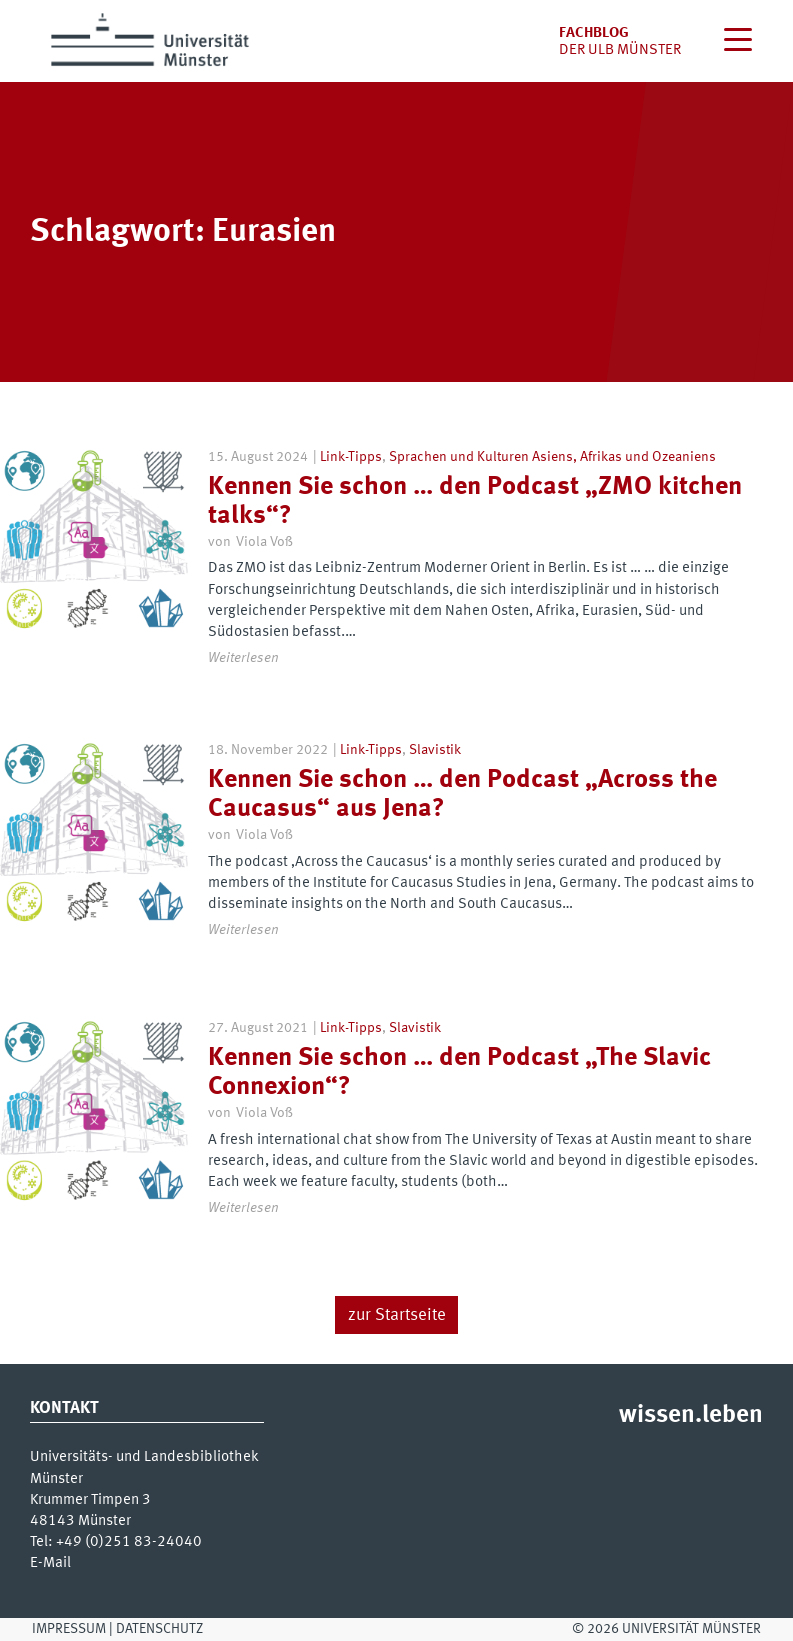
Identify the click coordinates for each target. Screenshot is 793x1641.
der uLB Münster (620, 50)
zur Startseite (397, 1315)
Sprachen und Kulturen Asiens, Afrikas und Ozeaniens (552, 457)
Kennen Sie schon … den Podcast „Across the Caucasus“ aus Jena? (462, 794)
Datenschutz (159, 1629)
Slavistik (435, 750)
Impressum (69, 1629)
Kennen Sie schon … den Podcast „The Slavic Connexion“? (459, 1072)
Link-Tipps (351, 457)
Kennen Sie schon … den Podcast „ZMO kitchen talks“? (475, 501)
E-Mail (50, 1563)
